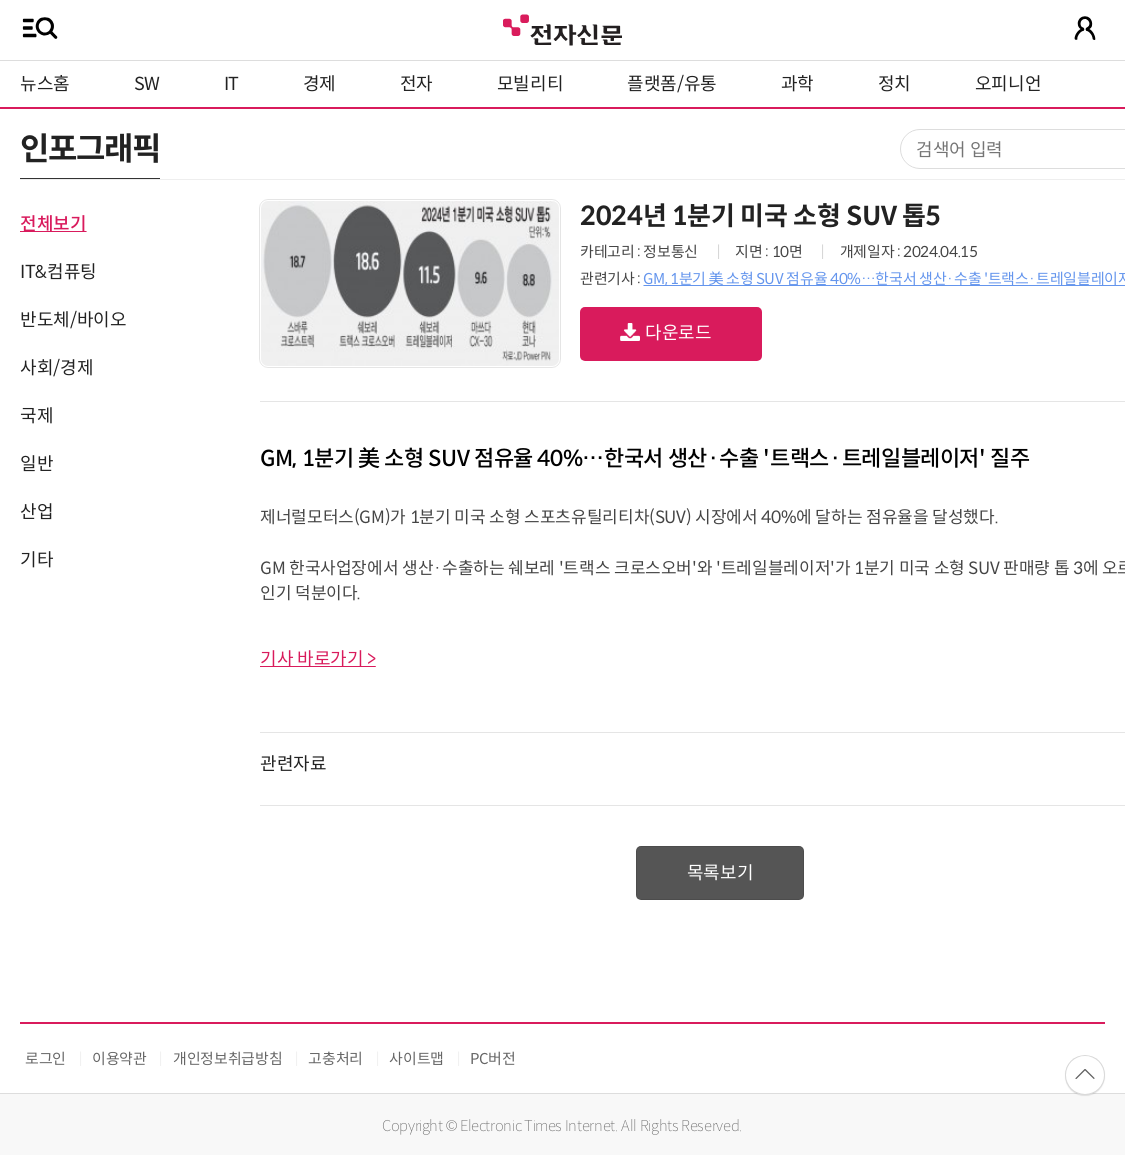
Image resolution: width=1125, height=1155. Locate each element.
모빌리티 (530, 84)
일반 (36, 464)
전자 (416, 84)
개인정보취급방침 (227, 1058)
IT (231, 84)
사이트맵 (416, 1058)
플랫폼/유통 (672, 84)
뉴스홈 (45, 84)
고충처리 (335, 1058)
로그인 (45, 1058)
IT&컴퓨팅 (58, 272)
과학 (797, 84)
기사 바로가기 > (318, 659)
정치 (894, 84)
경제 (319, 84)
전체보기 (53, 224)
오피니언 (1008, 84)
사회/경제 (56, 368)
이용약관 (119, 1058)
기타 (36, 560)
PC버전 (493, 1058)
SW (147, 84)
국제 (36, 416)
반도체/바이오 (73, 320)
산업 (36, 512)
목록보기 (720, 873)
